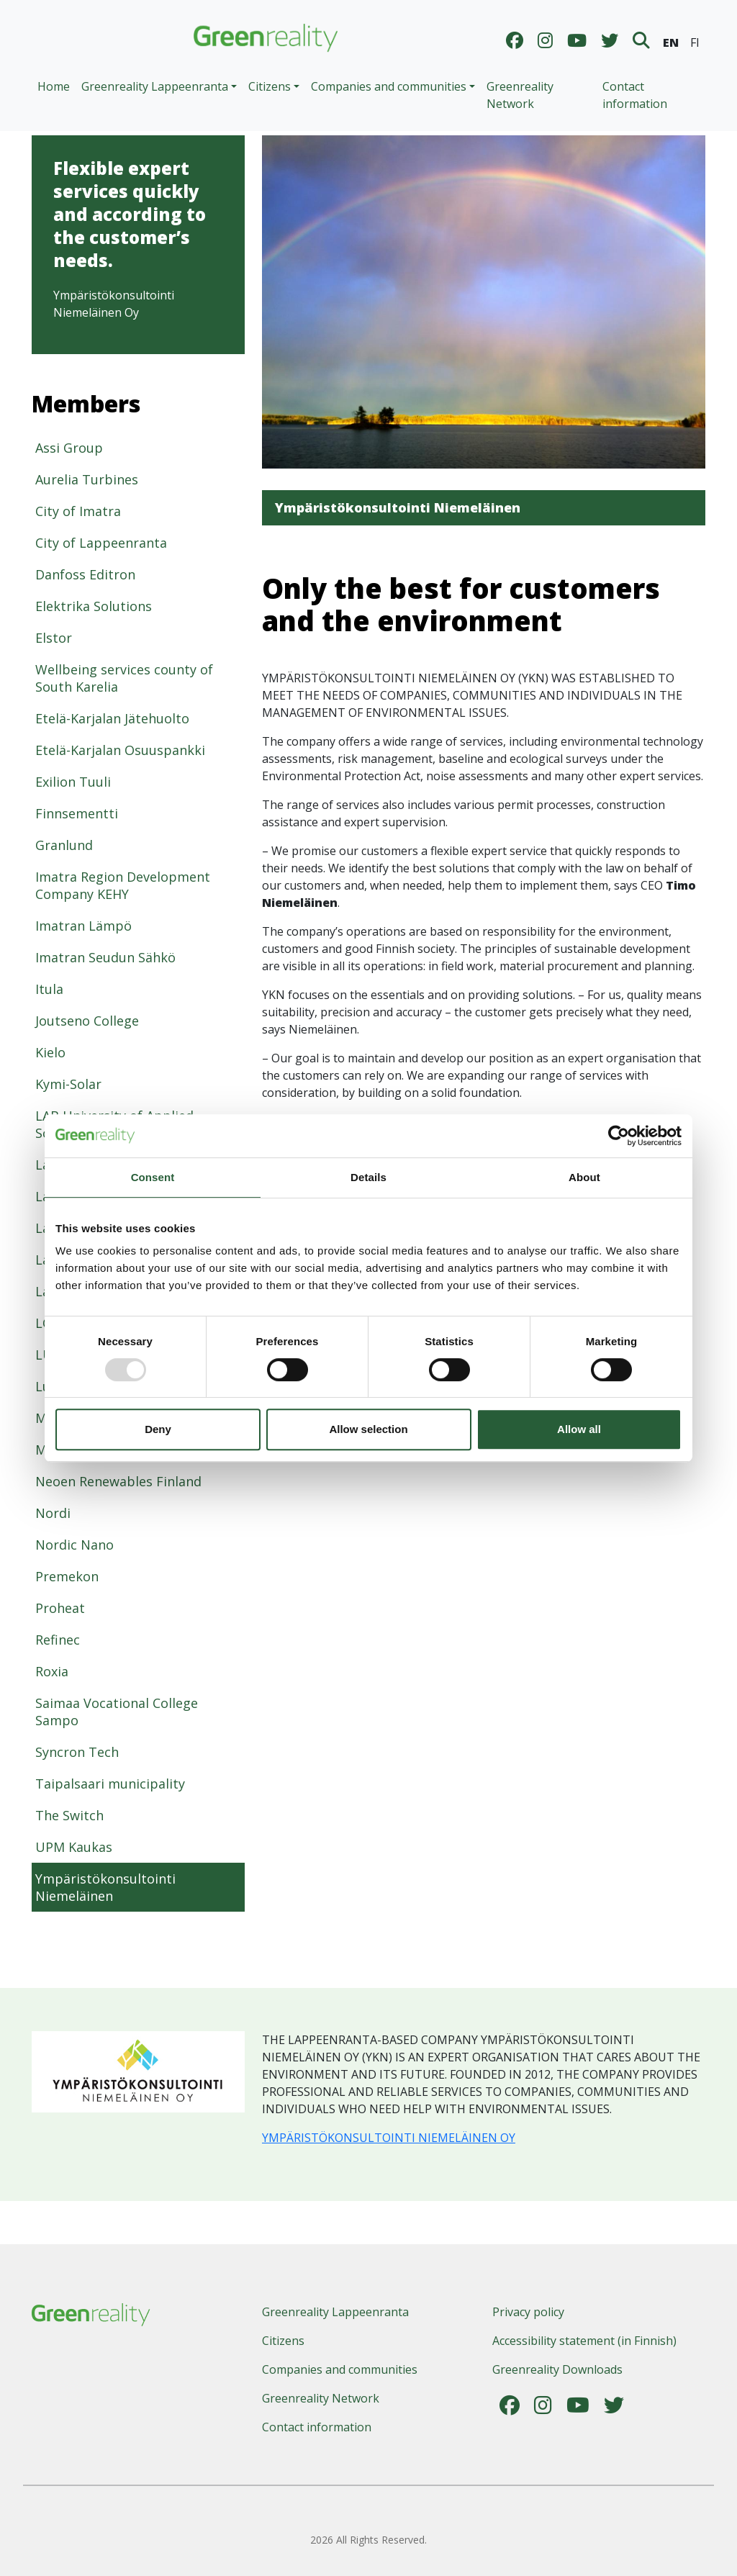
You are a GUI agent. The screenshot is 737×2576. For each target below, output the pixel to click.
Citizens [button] (269, 86)
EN (671, 42)
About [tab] (584, 1177)
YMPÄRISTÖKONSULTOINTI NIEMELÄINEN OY (388, 2138)
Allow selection (368, 1429)
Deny (158, 1429)
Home (53, 86)
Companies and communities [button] (388, 86)
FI (695, 42)
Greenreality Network (520, 95)
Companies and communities (339, 2369)
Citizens (283, 2341)
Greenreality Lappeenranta (335, 2312)
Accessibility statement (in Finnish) (584, 2341)
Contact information (634, 95)
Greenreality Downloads (557, 2369)
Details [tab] (368, 1177)
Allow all (579, 1429)
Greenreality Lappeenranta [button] (154, 86)
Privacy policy (528, 2312)
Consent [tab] (153, 1177)
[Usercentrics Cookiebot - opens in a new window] (619, 1136)
